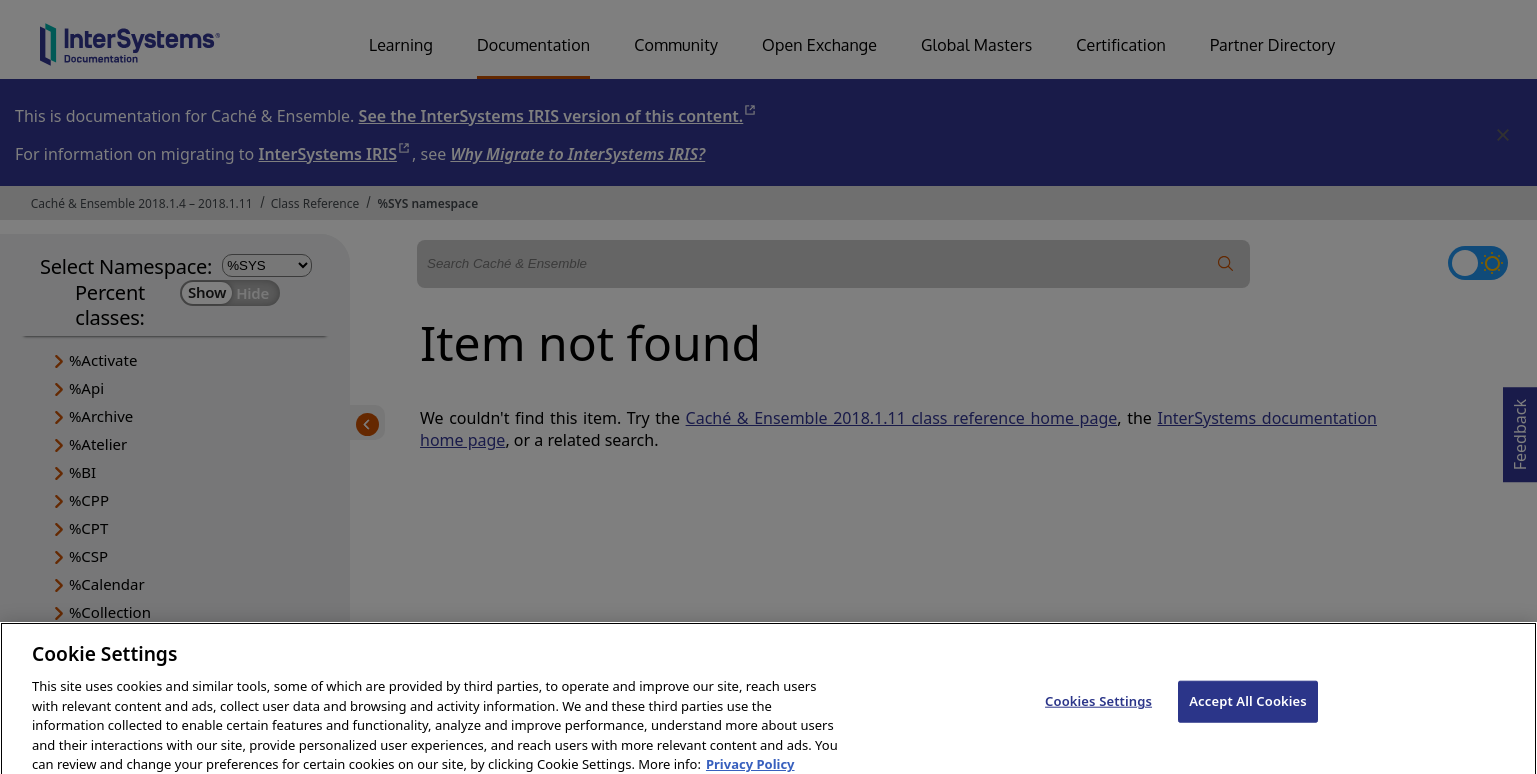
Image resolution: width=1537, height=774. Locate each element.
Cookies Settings (1098, 710)
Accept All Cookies (1248, 710)
